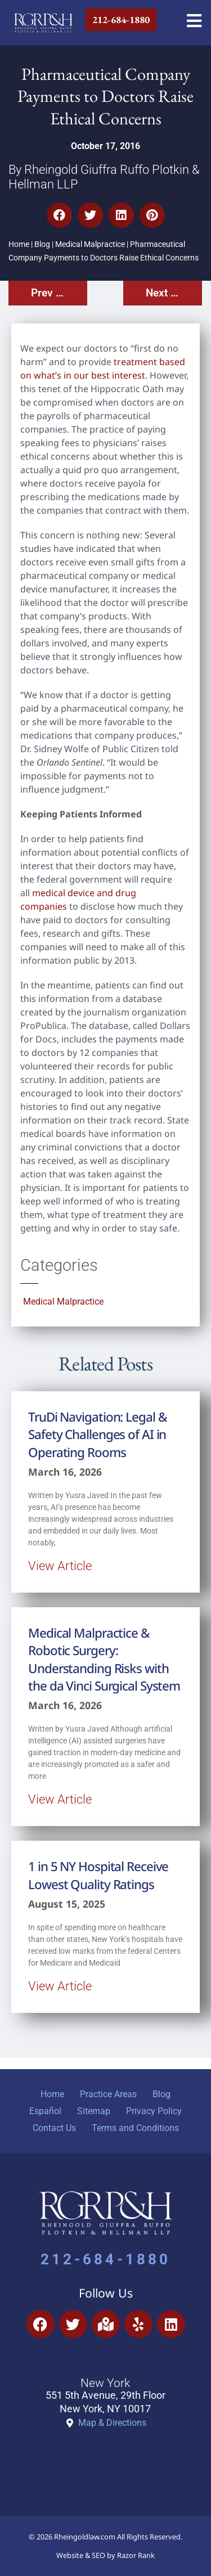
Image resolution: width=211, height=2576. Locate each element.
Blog (42, 244)
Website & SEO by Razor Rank (105, 2555)
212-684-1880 (105, 2259)
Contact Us (54, 2128)
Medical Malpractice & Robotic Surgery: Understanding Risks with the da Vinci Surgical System (104, 1659)
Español (45, 2111)
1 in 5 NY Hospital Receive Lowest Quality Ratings (98, 1875)
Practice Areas (108, 2094)
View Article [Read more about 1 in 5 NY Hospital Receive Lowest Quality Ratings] (60, 1986)
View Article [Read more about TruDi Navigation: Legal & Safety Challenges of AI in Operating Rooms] (60, 1565)
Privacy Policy (154, 2111)
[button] (59, 215)
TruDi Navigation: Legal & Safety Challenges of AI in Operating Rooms (97, 1434)
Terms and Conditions (135, 2128)
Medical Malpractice (90, 244)
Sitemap (93, 2111)
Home (18, 244)
